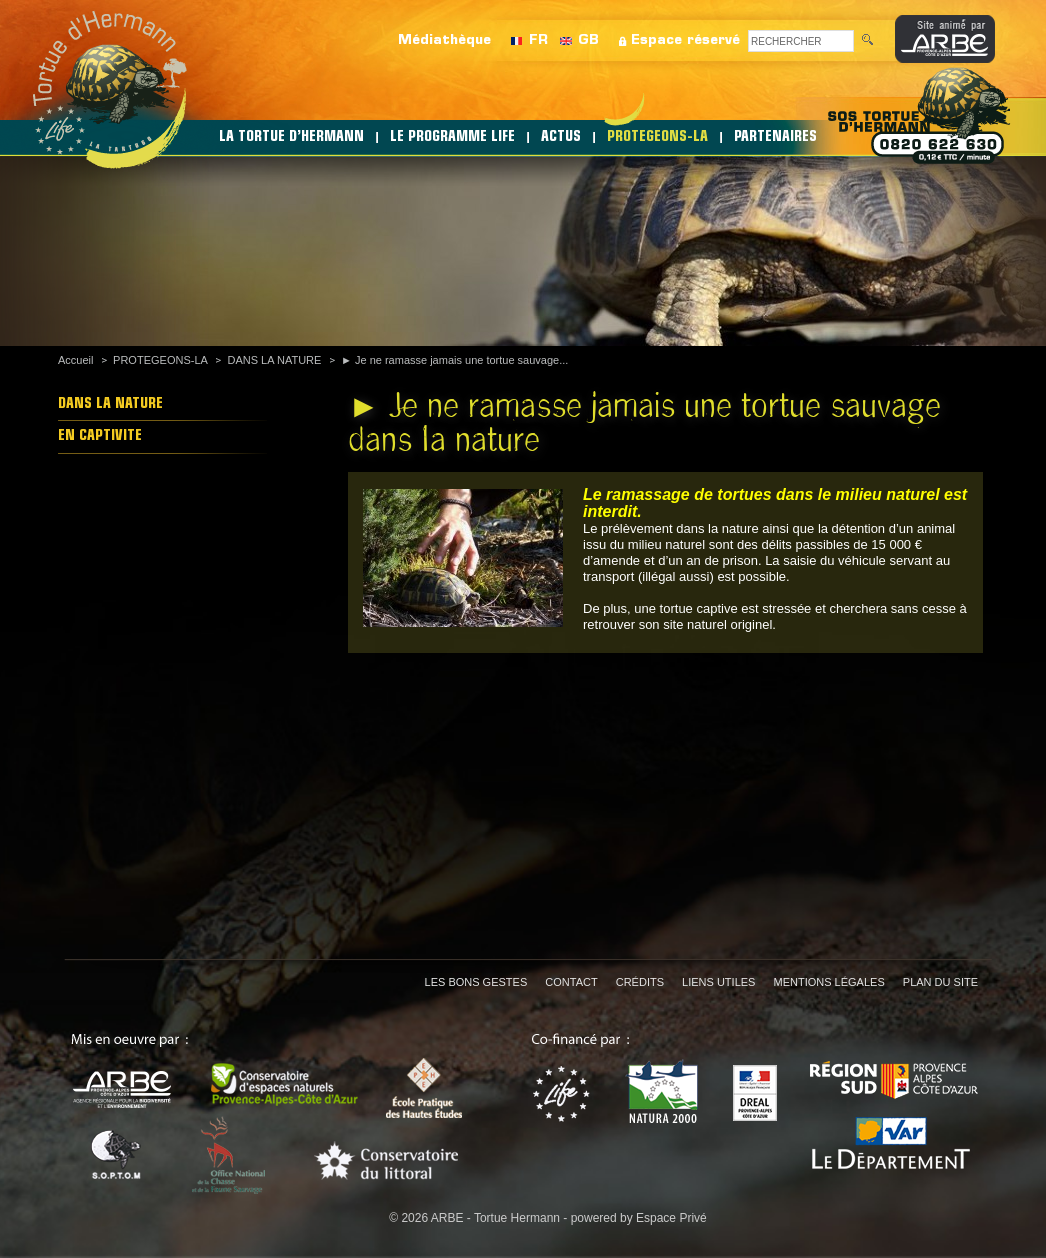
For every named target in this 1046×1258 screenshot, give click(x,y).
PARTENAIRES (775, 137)
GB (588, 40)
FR (538, 40)
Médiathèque (444, 40)
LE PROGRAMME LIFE (452, 137)
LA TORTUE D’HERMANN (291, 137)
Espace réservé (685, 40)
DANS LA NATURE (274, 360)
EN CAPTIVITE (100, 436)
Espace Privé (671, 1218)
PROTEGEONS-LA (657, 137)
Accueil (75, 360)
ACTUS (561, 137)
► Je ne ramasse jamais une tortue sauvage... (454, 360)
